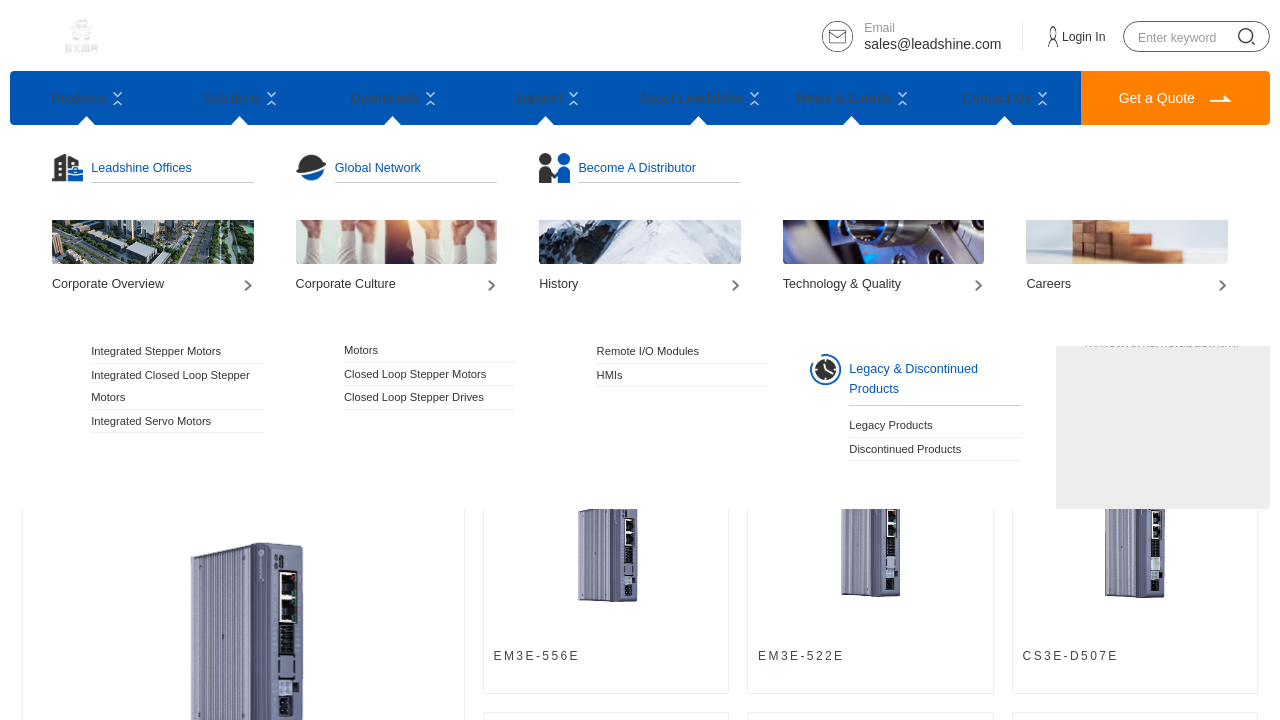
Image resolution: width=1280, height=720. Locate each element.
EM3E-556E (537, 656)
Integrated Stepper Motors (156, 351)
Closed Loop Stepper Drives (414, 397)
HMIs (610, 375)
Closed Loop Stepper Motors (415, 374)
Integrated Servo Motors (151, 421)
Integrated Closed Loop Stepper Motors (170, 386)
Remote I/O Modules (648, 351)
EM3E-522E (801, 656)
